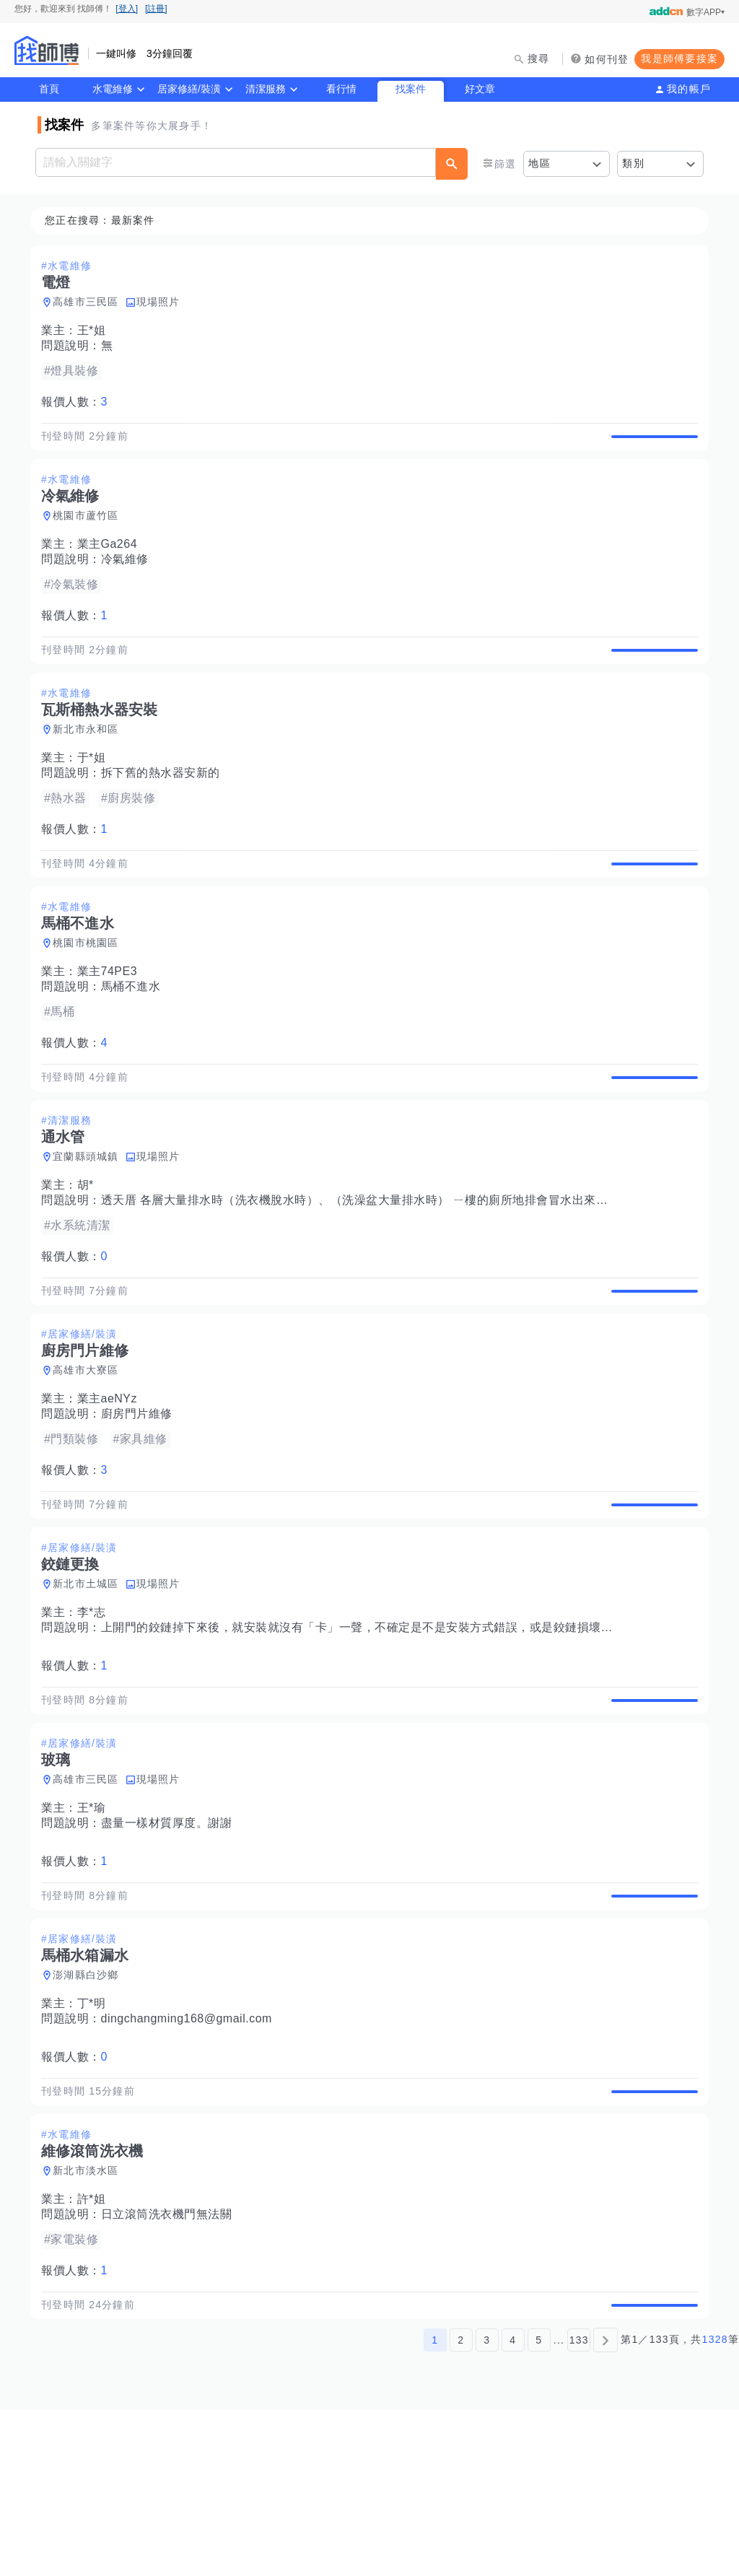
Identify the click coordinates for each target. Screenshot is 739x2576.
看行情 (341, 89)
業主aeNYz (112, 1482)
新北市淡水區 (90, 2320)
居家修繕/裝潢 (189, 89)
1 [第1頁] (435, 2506)
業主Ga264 (112, 561)
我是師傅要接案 (679, 58)
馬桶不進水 (135, 1037)
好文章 (480, 89)
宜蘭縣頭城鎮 (90, 1223)
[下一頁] (605, 2506)
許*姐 (96, 2349)
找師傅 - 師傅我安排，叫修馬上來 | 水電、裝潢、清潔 (46, 50)
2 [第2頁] (461, 2506)
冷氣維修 (129, 576)
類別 (633, 163)
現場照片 (163, 302)
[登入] (126, 9)
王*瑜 (96, 1924)
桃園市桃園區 (90, 993)
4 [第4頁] (513, 2506)
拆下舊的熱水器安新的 (164, 806)
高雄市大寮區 (90, 1453)
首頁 (49, 89)
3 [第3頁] (487, 2506)
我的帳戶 (689, 89)
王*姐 (96, 331)
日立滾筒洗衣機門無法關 (171, 2364)
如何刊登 (607, 59)
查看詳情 (650, 444)
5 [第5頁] (538, 2506)
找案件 (410, 89)
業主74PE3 (112, 1022)
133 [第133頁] (579, 2506)
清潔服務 (265, 89)
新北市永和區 (90, 763)
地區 (539, 163)
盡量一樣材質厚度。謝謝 (171, 1940)
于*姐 (96, 791)
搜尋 (539, 58)
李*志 (96, 1712)
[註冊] (156, 9)
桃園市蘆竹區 (90, 532)
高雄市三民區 (90, 302)
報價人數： (78, 402)
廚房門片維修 (141, 1497)
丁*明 (96, 2137)
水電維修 (112, 89)
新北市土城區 (90, 1684)
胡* (90, 1252)
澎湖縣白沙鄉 (90, 2108)
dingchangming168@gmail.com (190, 2152)
